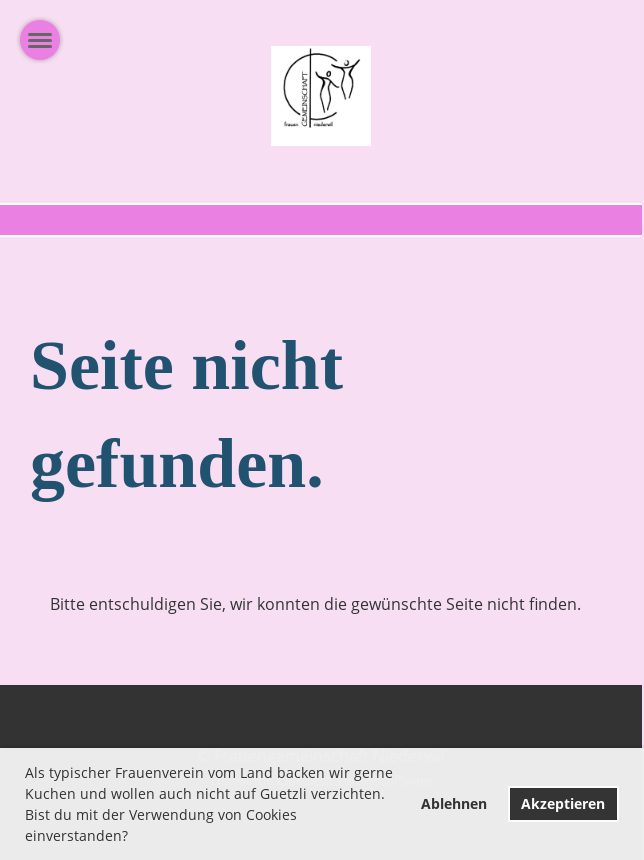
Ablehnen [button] (454, 803)
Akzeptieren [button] (563, 803)
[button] (135, 838)
